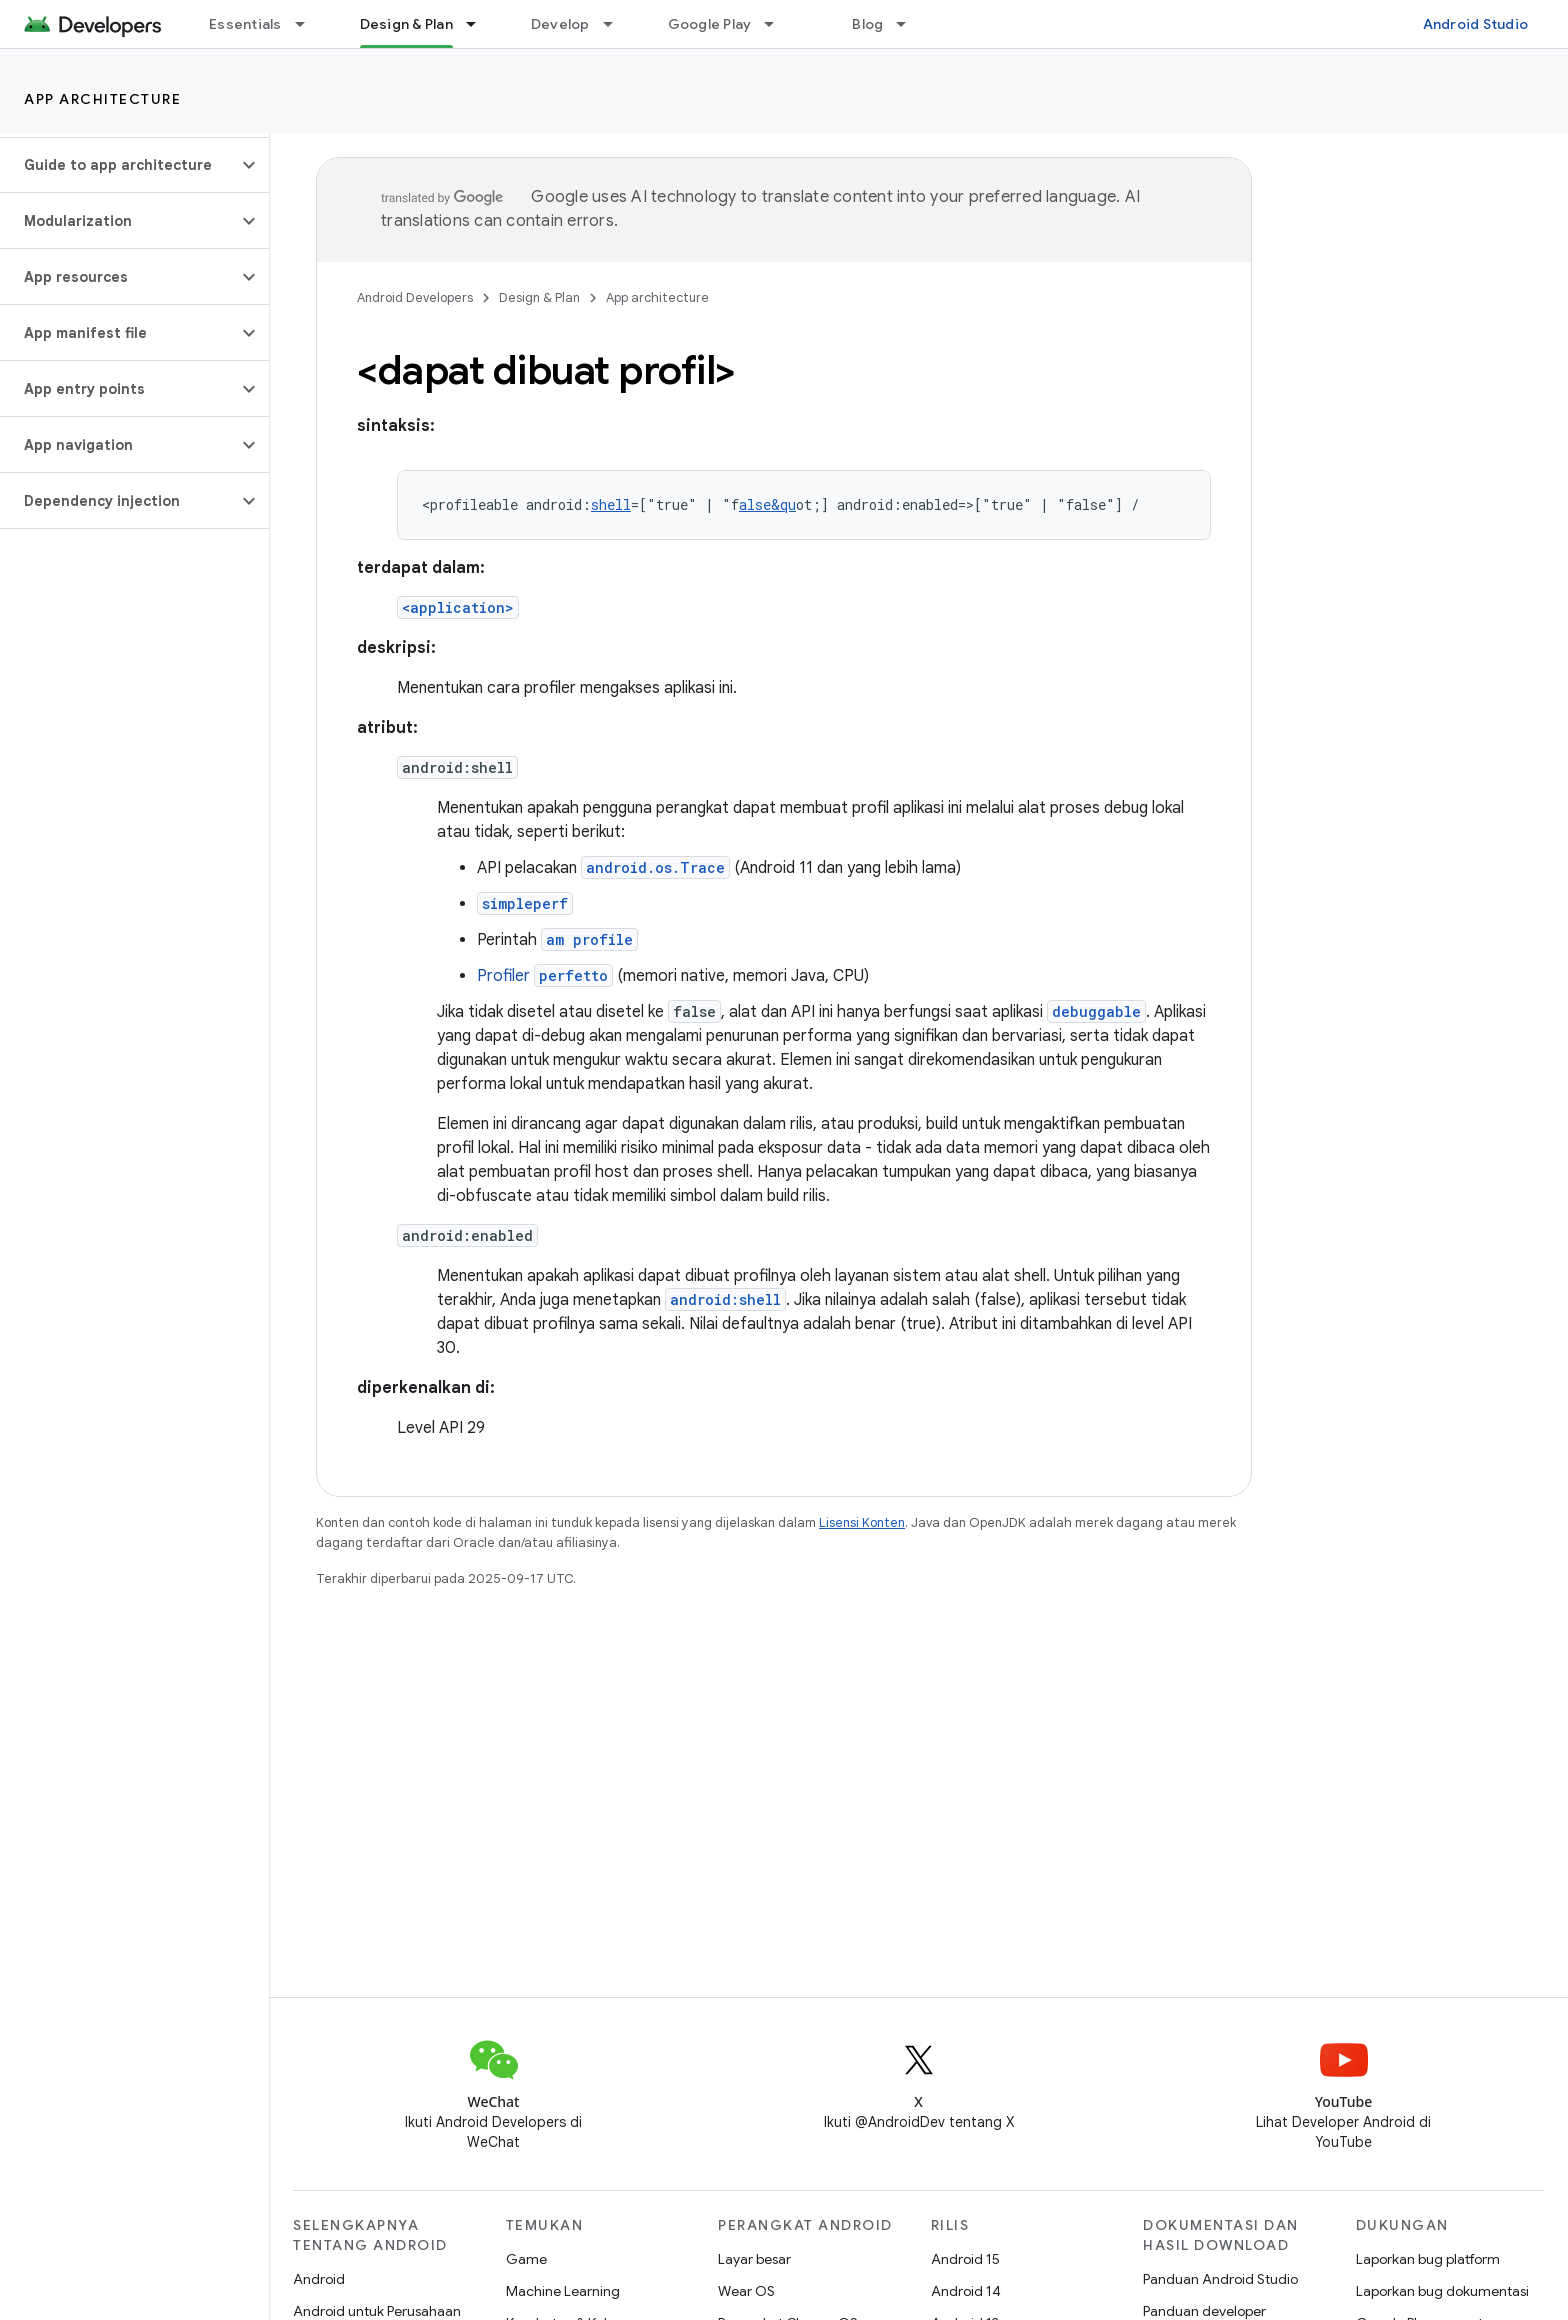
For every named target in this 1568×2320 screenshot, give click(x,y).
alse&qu (767, 504)
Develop (560, 24)
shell (611, 504)
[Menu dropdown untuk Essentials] (309, 24)
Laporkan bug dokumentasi (1442, 2291)
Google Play (710, 24)
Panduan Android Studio (1220, 2279)
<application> (458, 607)
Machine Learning (563, 2291)
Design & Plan (539, 297)
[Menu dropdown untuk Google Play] (778, 24)
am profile (589, 939)
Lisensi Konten (862, 1522)
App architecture (102, 99)
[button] (118, 165)
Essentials (245, 24)
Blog (867, 24)
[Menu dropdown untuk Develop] (617, 24)
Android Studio (1476, 24)
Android (319, 2279)
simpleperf (525, 903)
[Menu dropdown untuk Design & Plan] (480, 24)
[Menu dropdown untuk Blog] (910, 24)
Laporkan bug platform (1428, 2259)
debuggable (1096, 1011)
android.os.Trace (655, 867)
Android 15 (965, 2259)
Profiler (545, 976)
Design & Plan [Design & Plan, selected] (406, 24)
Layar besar (754, 2259)
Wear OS (746, 2291)
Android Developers (415, 297)
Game (526, 2259)
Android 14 (966, 2291)
